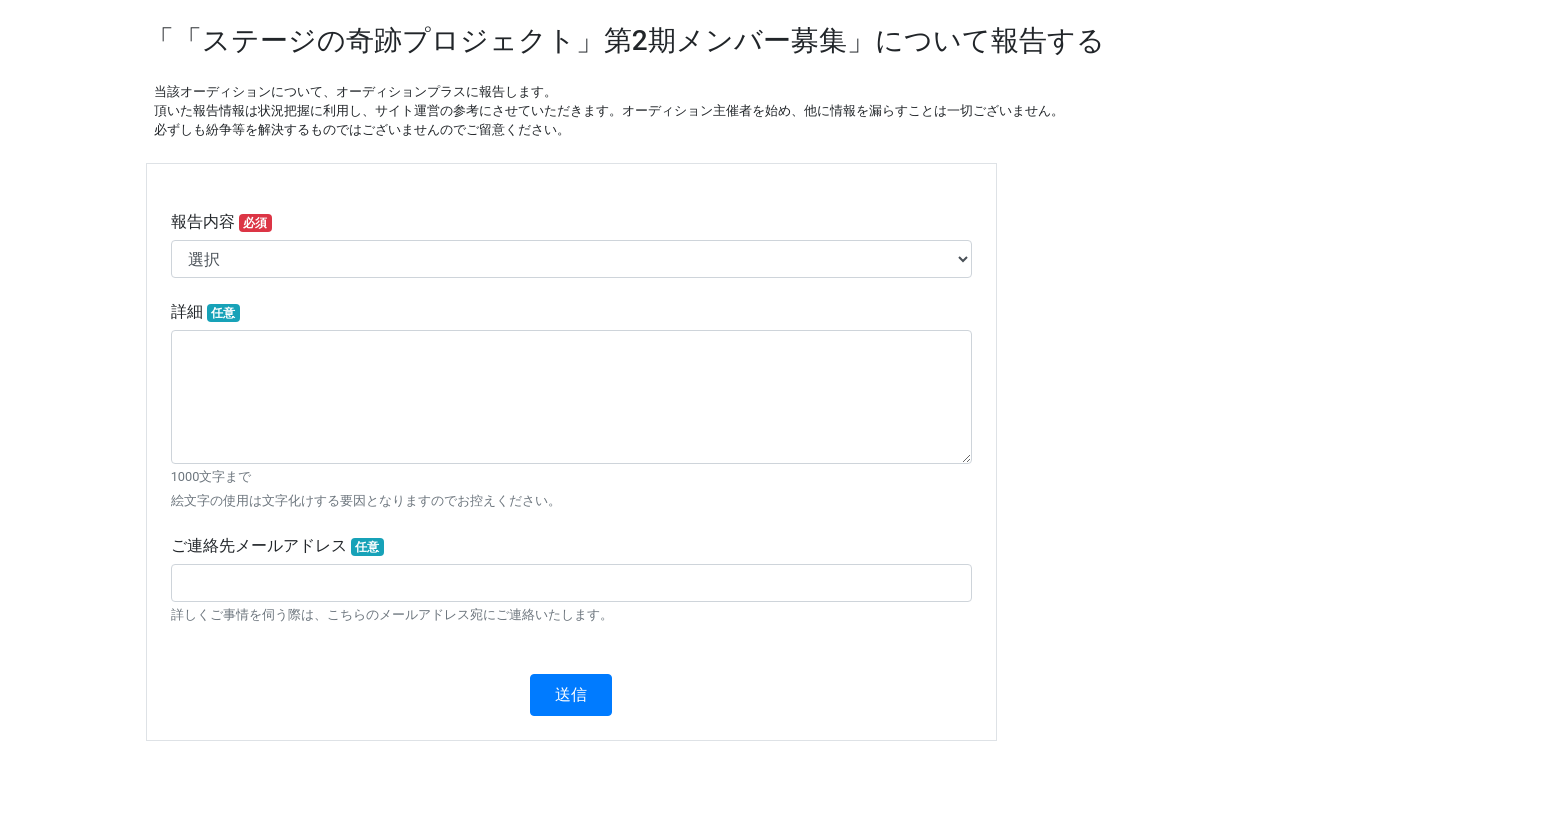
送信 (571, 694)
